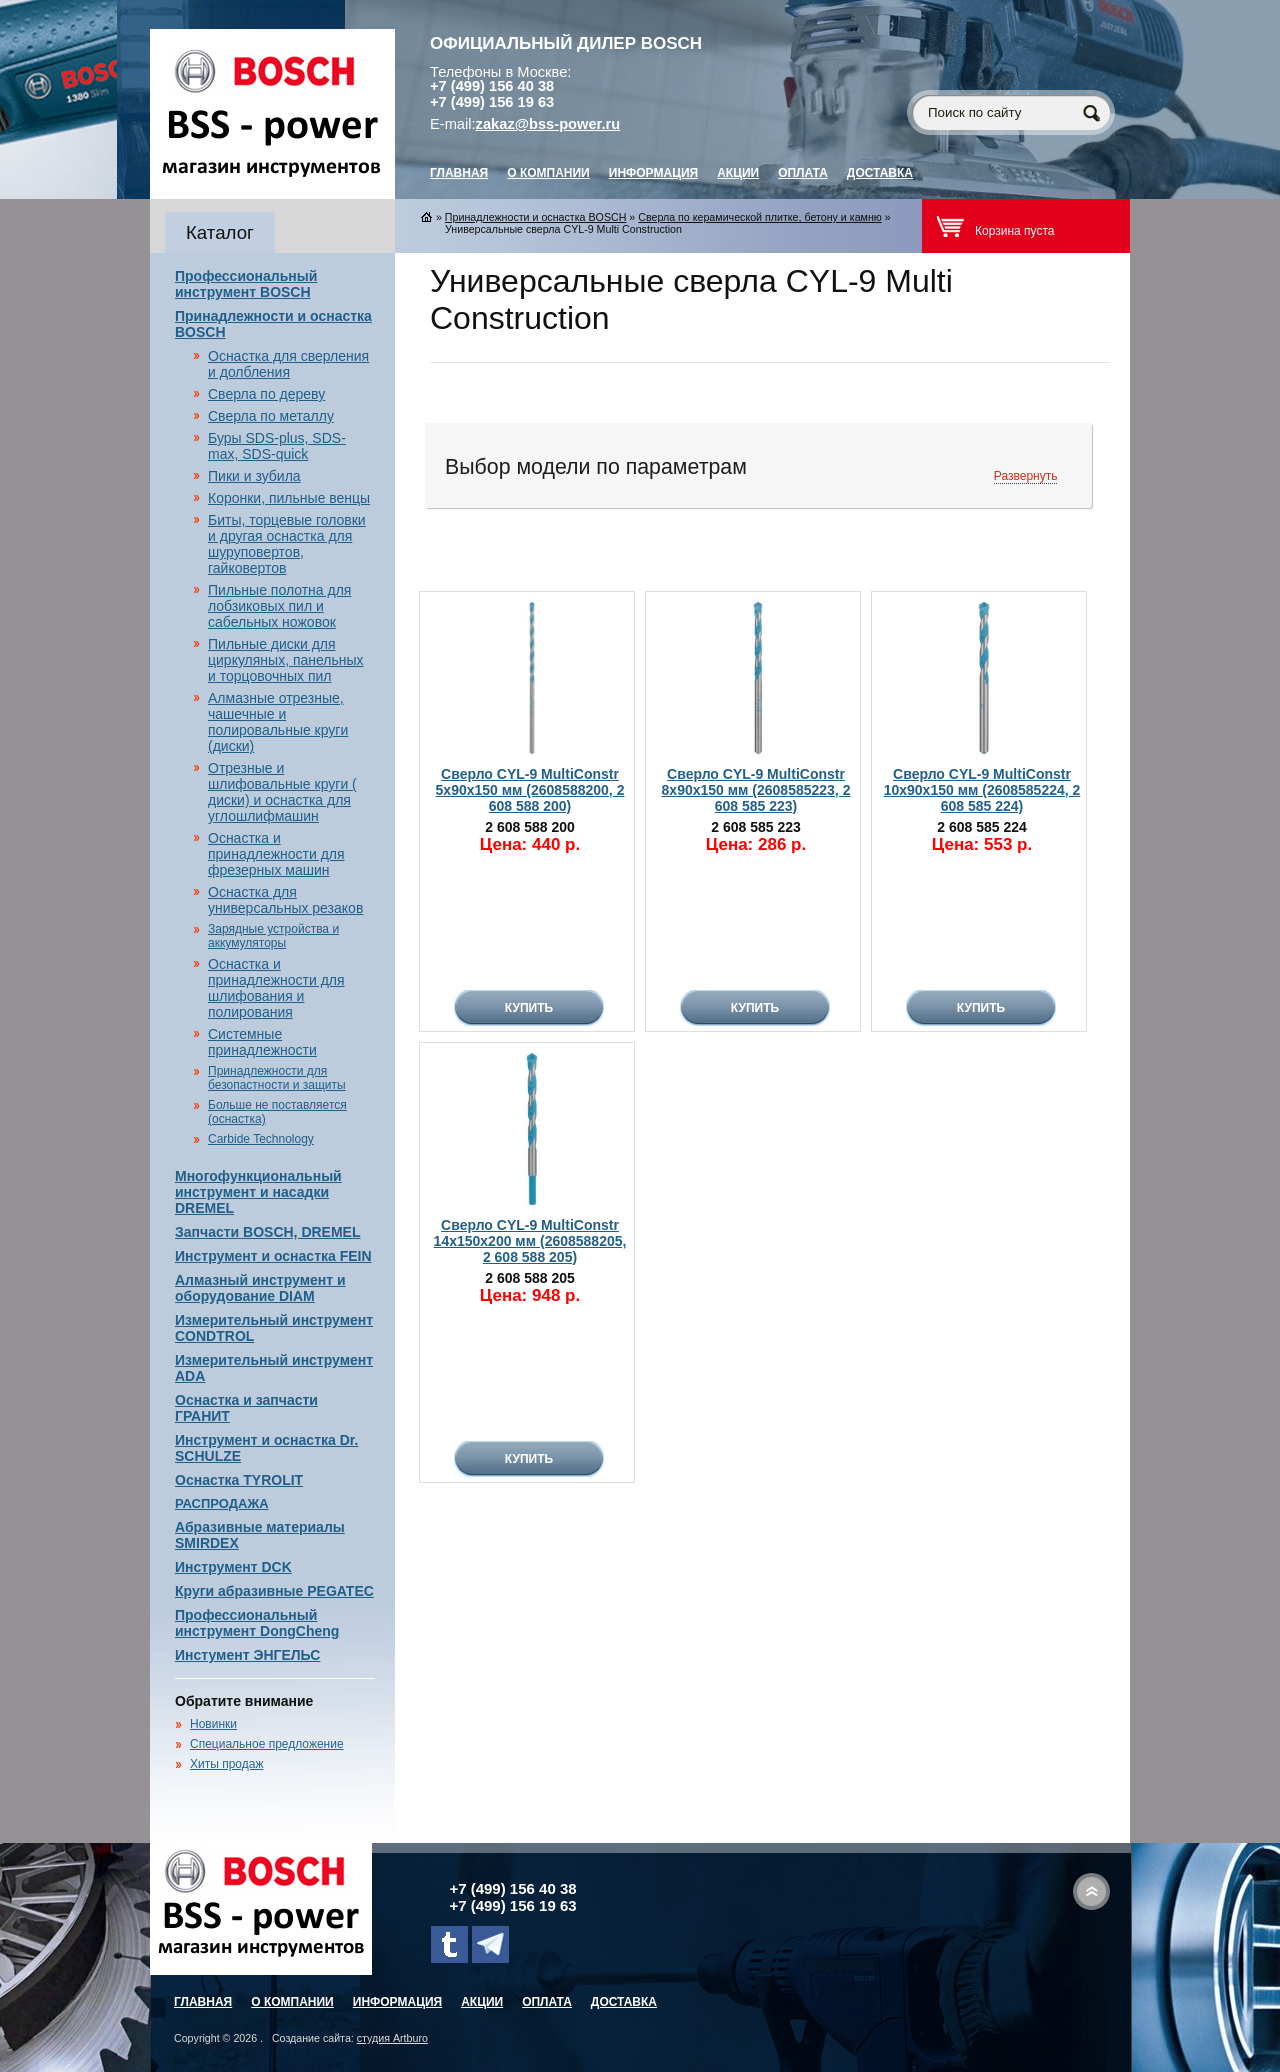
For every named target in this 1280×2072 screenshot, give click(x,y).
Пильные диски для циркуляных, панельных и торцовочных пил (286, 660)
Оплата (803, 173)
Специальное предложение (267, 1744)
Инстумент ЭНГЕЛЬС (247, 1655)
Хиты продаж (226, 1764)
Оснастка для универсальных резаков (285, 900)
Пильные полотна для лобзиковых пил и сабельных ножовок (279, 606)
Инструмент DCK (233, 1567)
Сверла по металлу (271, 416)
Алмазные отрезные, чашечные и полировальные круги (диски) (278, 722)
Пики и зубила (254, 476)
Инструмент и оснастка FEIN (273, 1256)
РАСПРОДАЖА (222, 1503)
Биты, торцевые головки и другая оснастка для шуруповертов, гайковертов (287, 544)
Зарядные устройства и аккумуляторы (273, 936)
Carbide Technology (261, 1139)
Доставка (880, 173)
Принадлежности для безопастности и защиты (277, 1078)
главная (459, 173)
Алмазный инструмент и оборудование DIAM (260, 1288)
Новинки (213, 1724)
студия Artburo (392, 2038)
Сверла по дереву (266, 394)
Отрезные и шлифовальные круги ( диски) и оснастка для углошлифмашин (282, 792)
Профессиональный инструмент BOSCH (246, 284)
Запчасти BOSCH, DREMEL (268, 1232)
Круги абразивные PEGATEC (274, 1591)
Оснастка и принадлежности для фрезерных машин (276, 854)
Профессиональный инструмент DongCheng (257, 1623)
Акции (738, 173)
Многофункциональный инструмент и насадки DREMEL (258, 1192)
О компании (548, 173)
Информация (653, 173)
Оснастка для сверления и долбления (288, 364)
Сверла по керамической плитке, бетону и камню (760, 217)
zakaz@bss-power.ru (548, 124)
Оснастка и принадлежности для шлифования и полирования (276, 988)
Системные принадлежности (262, 1042)
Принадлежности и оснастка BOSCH (536, 217)
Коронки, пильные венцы (289, 498)
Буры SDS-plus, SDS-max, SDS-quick (277, 446)
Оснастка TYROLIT (239, 1480)
